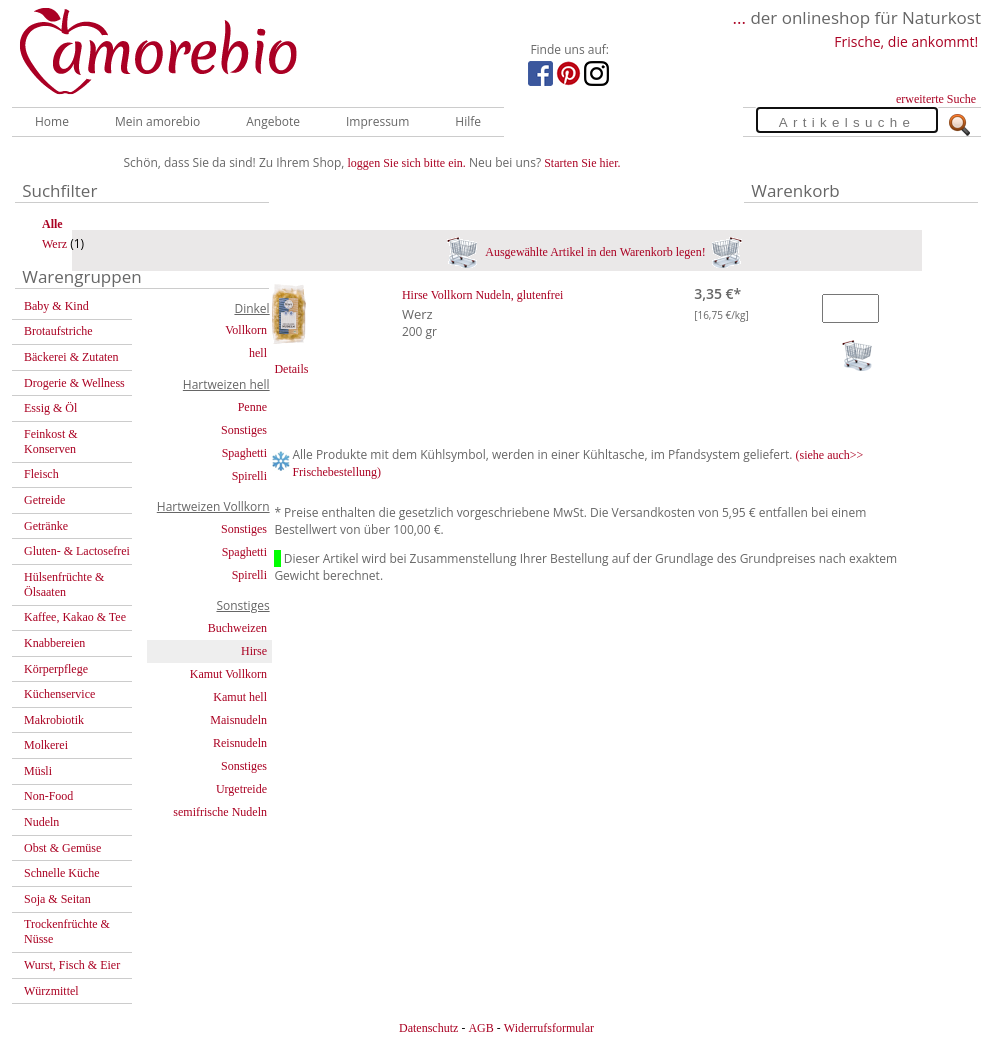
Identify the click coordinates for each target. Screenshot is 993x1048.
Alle (52, 224)
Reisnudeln (240, 743)
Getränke (46, 526)
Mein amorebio (157, 121)
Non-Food (48, 796)
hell (258, 353)
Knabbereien (54, 643)
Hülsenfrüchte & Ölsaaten (64, 584)
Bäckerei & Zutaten (71, 357)
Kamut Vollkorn (228, 674)
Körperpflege (56, 669)
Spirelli (249, 476)
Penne (252, 407)
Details (291, 369)
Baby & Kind (56, 306)
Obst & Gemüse (62, 848)
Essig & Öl (50, 408)
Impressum (377, 121)
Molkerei (46, 745)
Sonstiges (244, 430)
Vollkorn (246, 330)
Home (52, 121)
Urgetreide (241, 789)
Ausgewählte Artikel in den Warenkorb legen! (594, 252)
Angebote (273, 121)
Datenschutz (428, 1028)
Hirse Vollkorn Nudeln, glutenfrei (483, 295)
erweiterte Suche (936, 99)
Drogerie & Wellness (74, 383)
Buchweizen (237, 628)
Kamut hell (240, 697)
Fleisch (41, 474)
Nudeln (41, 822)
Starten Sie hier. (582, 163)
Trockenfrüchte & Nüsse (67, 931)
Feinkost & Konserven (51, 441)
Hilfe (468, 121)
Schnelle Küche (62, 873)
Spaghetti (244, 453)
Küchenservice (59, 694)
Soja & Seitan (57, 899)
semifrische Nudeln (220, 812)
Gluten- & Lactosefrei (77, 551)
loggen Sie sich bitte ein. (407, 163)
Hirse (254, 651)
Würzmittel (51, 991)
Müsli (38, 771)
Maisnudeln (238, 720)
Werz (54, 244)
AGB (480, 1028)
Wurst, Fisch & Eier (72, 965)
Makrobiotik (54, 720)
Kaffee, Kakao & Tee (75, 617)
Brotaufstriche (58, 331)
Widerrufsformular (549, 1028)
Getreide (44, 500)
